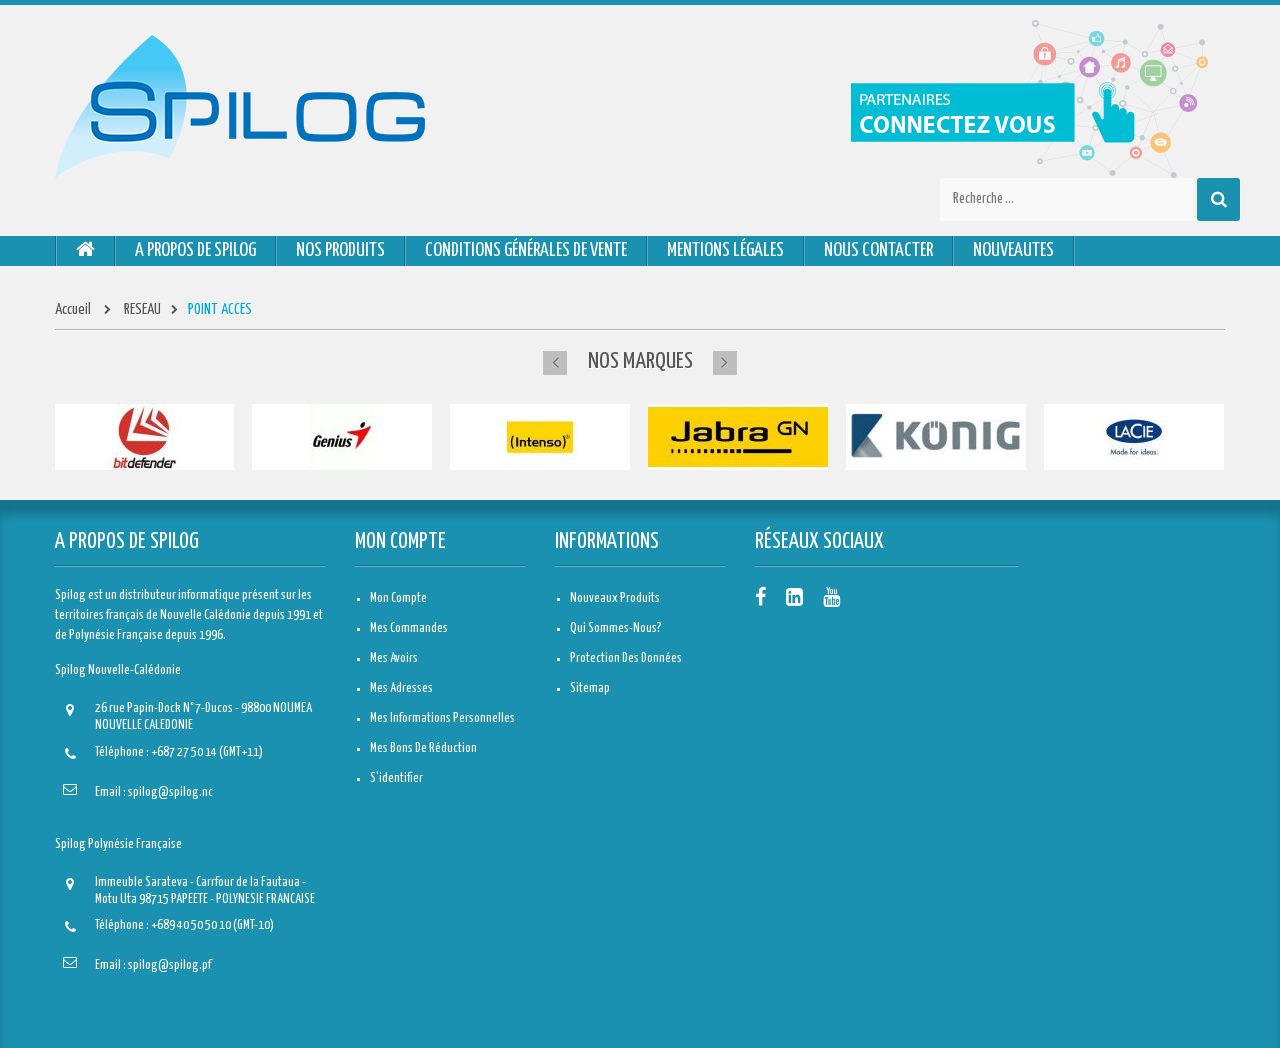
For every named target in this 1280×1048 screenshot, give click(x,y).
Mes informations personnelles (442, 718)
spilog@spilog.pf (169, 965)
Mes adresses (401, 688)
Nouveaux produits (615, 598)
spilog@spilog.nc (170, 792)
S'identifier (396, 778)
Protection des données (626, 658)
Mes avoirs (394, 658)
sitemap (590, 688)
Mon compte (400, 542)
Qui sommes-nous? (616, 628)
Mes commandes (409, 628)
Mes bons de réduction (423, 748)
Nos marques (640, 361)
